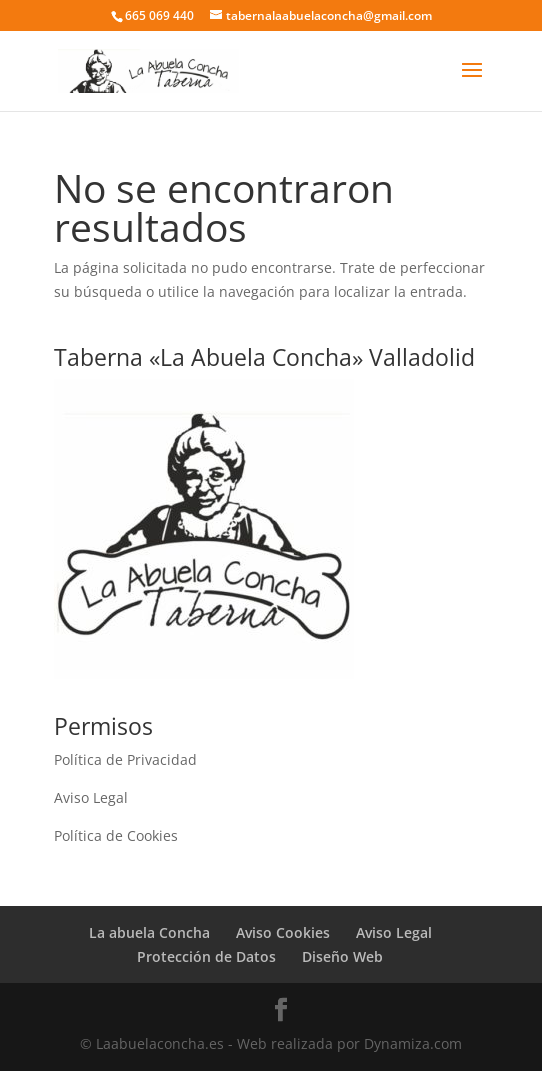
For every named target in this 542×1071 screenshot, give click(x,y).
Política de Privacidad (125, 759)
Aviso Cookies (283, 932)
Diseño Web (342, 956)
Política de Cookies (116, 835)
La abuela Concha (149, 932)
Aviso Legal (91, 797)
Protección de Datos (206, 956)
